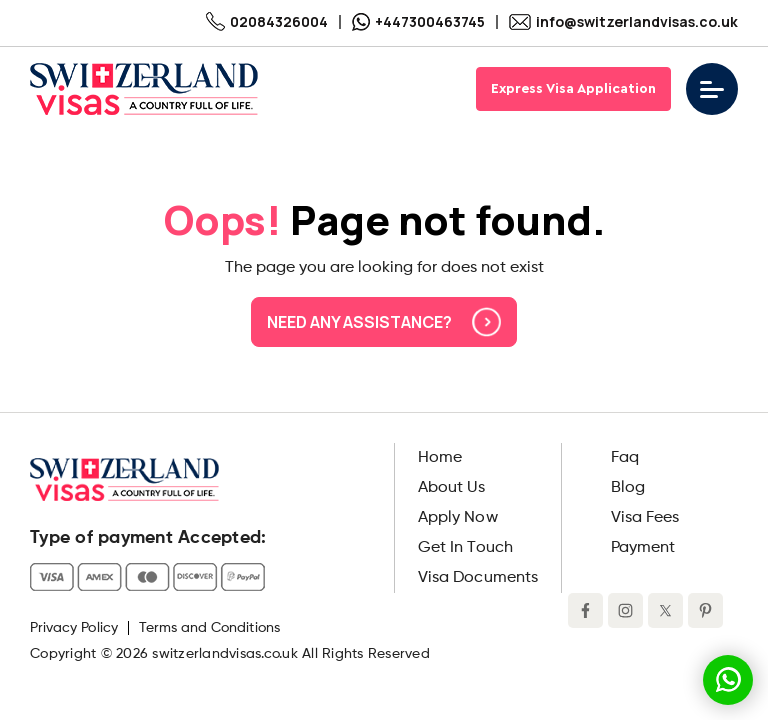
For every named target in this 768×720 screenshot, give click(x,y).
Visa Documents (478, 578)
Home (440, 458)
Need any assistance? (384, 322)
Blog (628, 488)
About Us (451, 488)
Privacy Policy (74, 628)
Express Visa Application (573, 89)
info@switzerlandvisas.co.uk (623, 21)
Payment (643, 548)
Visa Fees (645, 518)
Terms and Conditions (209, 628)
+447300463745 (418, 21)
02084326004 (267, 21)
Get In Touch (465, 548)
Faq (625, 458)
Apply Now (457, 518)
